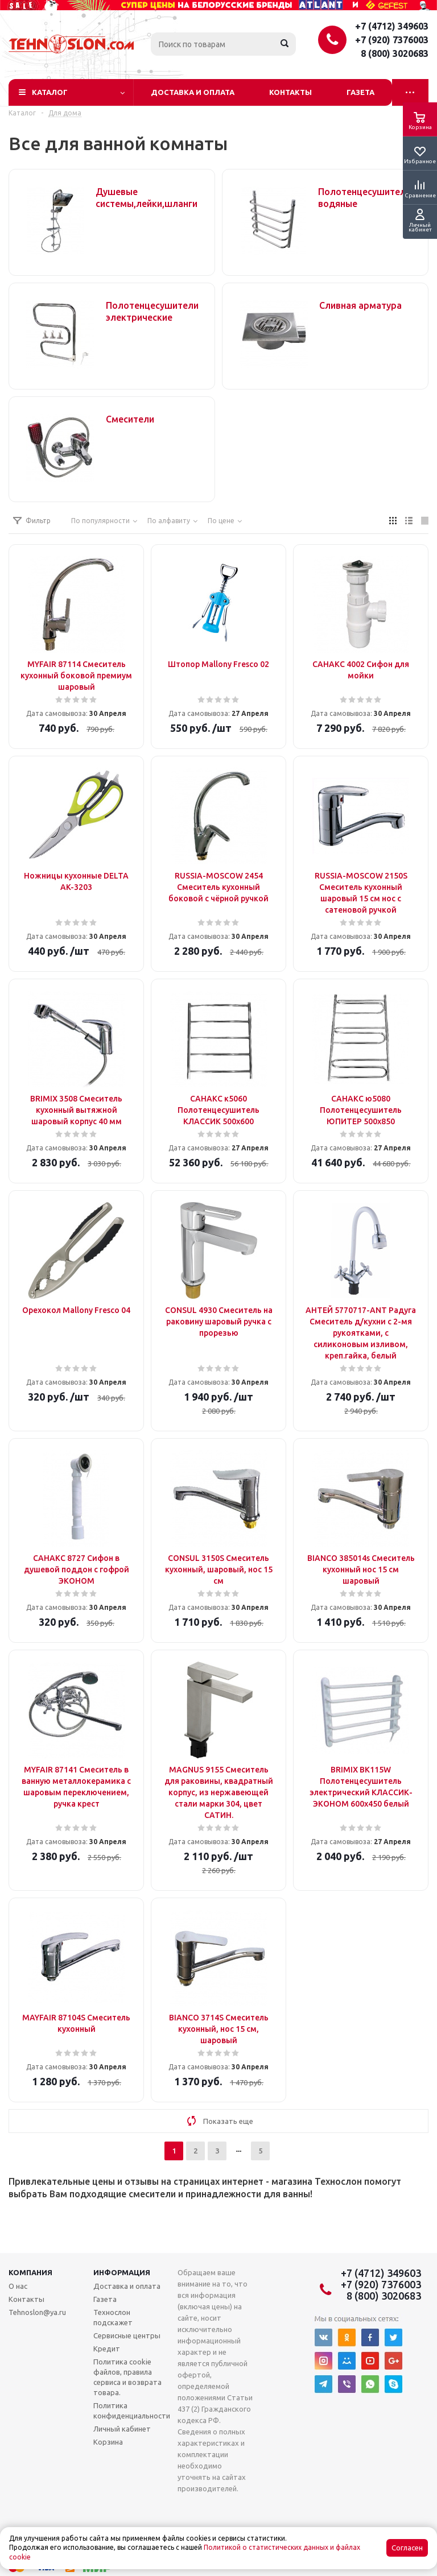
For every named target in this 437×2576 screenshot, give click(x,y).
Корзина (108, 2442)
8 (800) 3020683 (394, 53)
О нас (18, 2286)
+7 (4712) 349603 (391, 26)
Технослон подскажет (113, 2317)
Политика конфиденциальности (131, 2410)
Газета (360, 92)
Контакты (290, 92)
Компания (30, 2272)
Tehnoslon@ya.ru (37, 2312)
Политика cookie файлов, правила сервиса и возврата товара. (127, 2377)
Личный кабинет (122, 2429)
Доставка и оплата (192, 92)
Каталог (50, 92)
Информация (121, 2272)
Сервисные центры (126, 2335)
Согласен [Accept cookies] (407, 2548)
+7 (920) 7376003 (391, 40)
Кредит (106, 2349)
